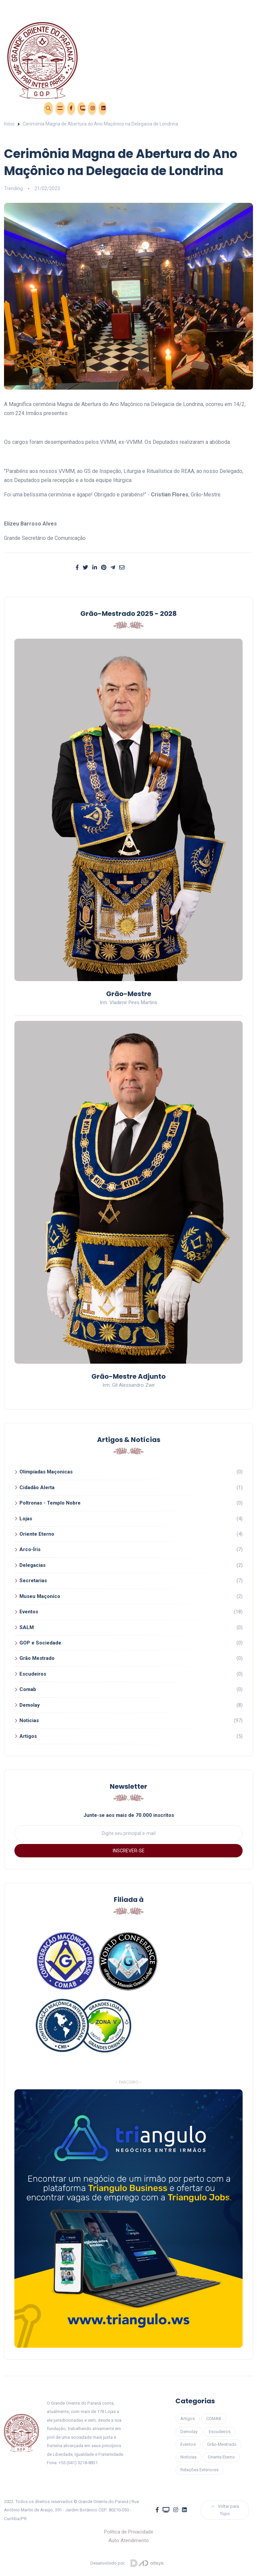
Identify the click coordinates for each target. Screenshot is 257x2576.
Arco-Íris (29, 1549)
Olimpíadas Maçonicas (46, 1472)
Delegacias (32, 1565)
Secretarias (33, 1581)
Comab (27, 1689)
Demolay (29, 1705)
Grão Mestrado (37, 1658)
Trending (13, 188)
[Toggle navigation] (128, 6)
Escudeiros (32, 1674)
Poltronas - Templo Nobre (50, 1503)
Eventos (14, 107)
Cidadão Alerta (37, 1487)
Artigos (28, 1736)
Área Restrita (33, 107)
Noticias (29, 1720)
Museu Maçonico (39, 1596)
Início (9, 124)
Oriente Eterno (36, 1534)
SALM (26, 1627)
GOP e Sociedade (40, 1643)
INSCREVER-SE (129, 1850)
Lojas (25, 1519)
